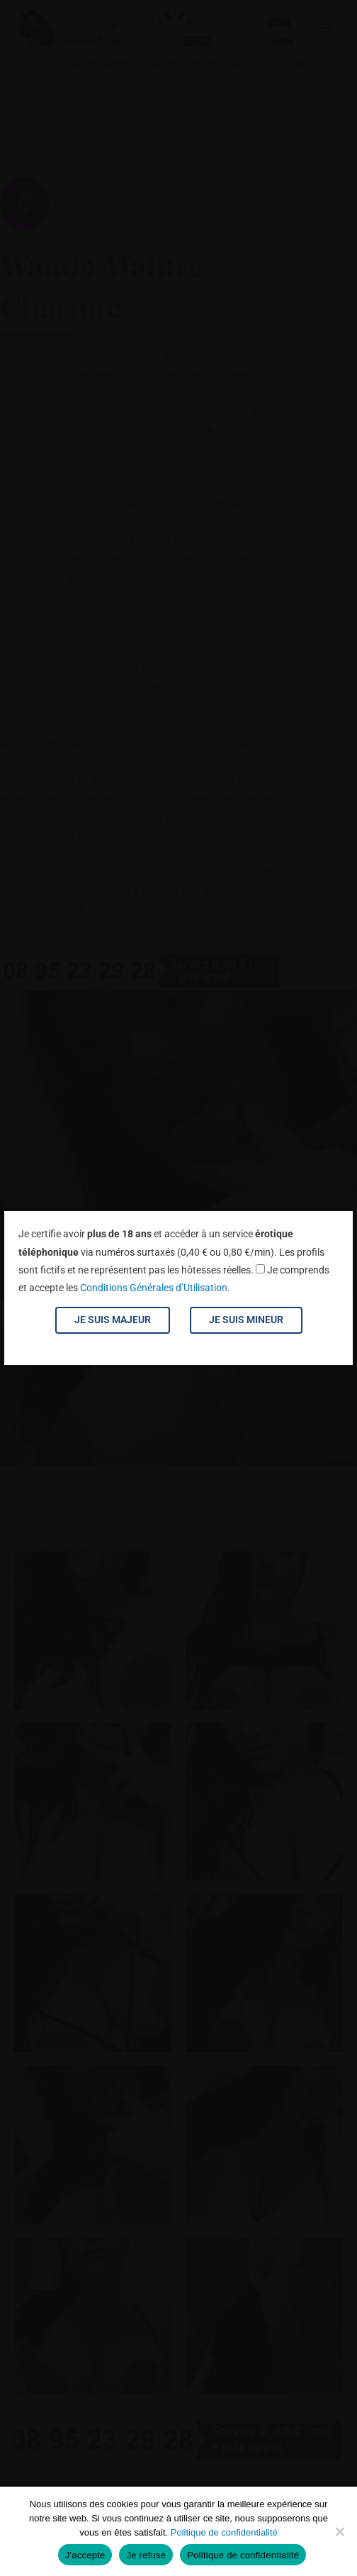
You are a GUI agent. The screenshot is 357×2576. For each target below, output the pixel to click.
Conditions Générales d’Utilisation (153, 1287)
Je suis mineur (246, 1319)
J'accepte (85, 2555)
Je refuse (146, 2555)
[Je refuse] (339, 2531)
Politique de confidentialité (224, 2532)
